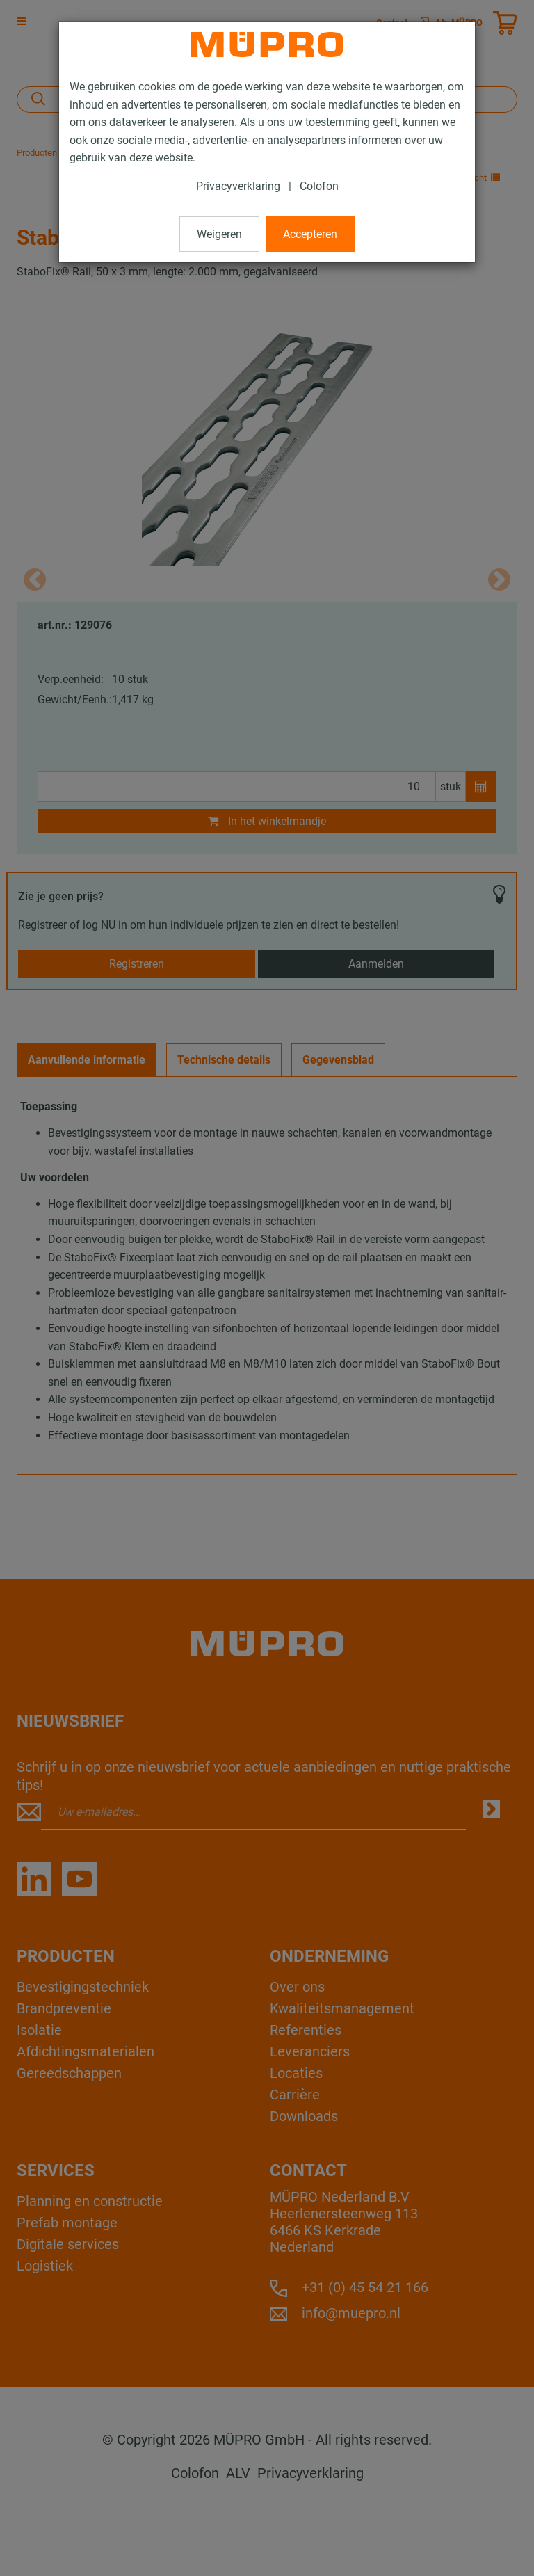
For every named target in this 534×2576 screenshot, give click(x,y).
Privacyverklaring (238, 186)
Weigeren (219, 234)
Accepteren (310, 234)
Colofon (319, 186)
